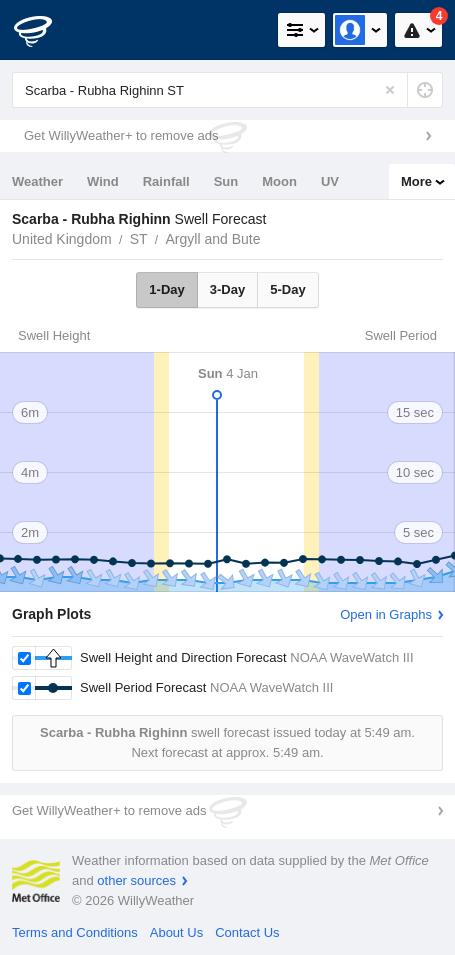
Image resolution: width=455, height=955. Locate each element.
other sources (136, 880)
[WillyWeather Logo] (45, 30)
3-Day (227, 289)
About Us (176, 932)
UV (330, 181)
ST (139, 239)
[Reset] (390, 90)
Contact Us (247, 932)
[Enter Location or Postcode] (227, 90)
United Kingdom (62, 239)
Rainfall (166, 181)
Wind (103, 181)
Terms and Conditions (75, 932)
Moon (279, 181)
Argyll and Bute (213, 239)
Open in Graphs (386, 614)
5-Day (287, 289)
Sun (226, 181)
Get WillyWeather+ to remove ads (121, 135)
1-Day (166, 289)
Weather (37, 181)
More (416, 181)
